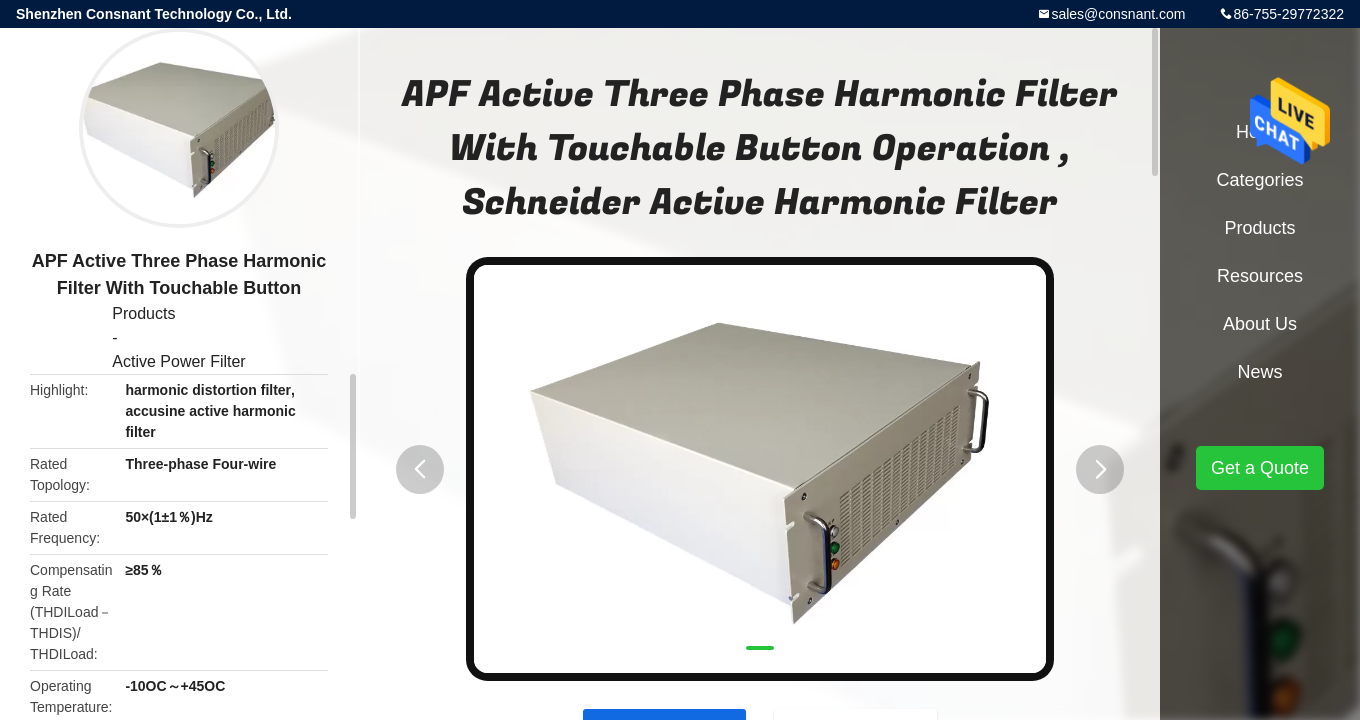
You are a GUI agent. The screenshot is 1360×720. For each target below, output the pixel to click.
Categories (1259, 180)
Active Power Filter (178, 361)
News (1259, 372)
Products (143, 313)
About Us (1260, 324)
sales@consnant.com (1118, 14)
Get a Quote (1260, 468)
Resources (1260, 276)
